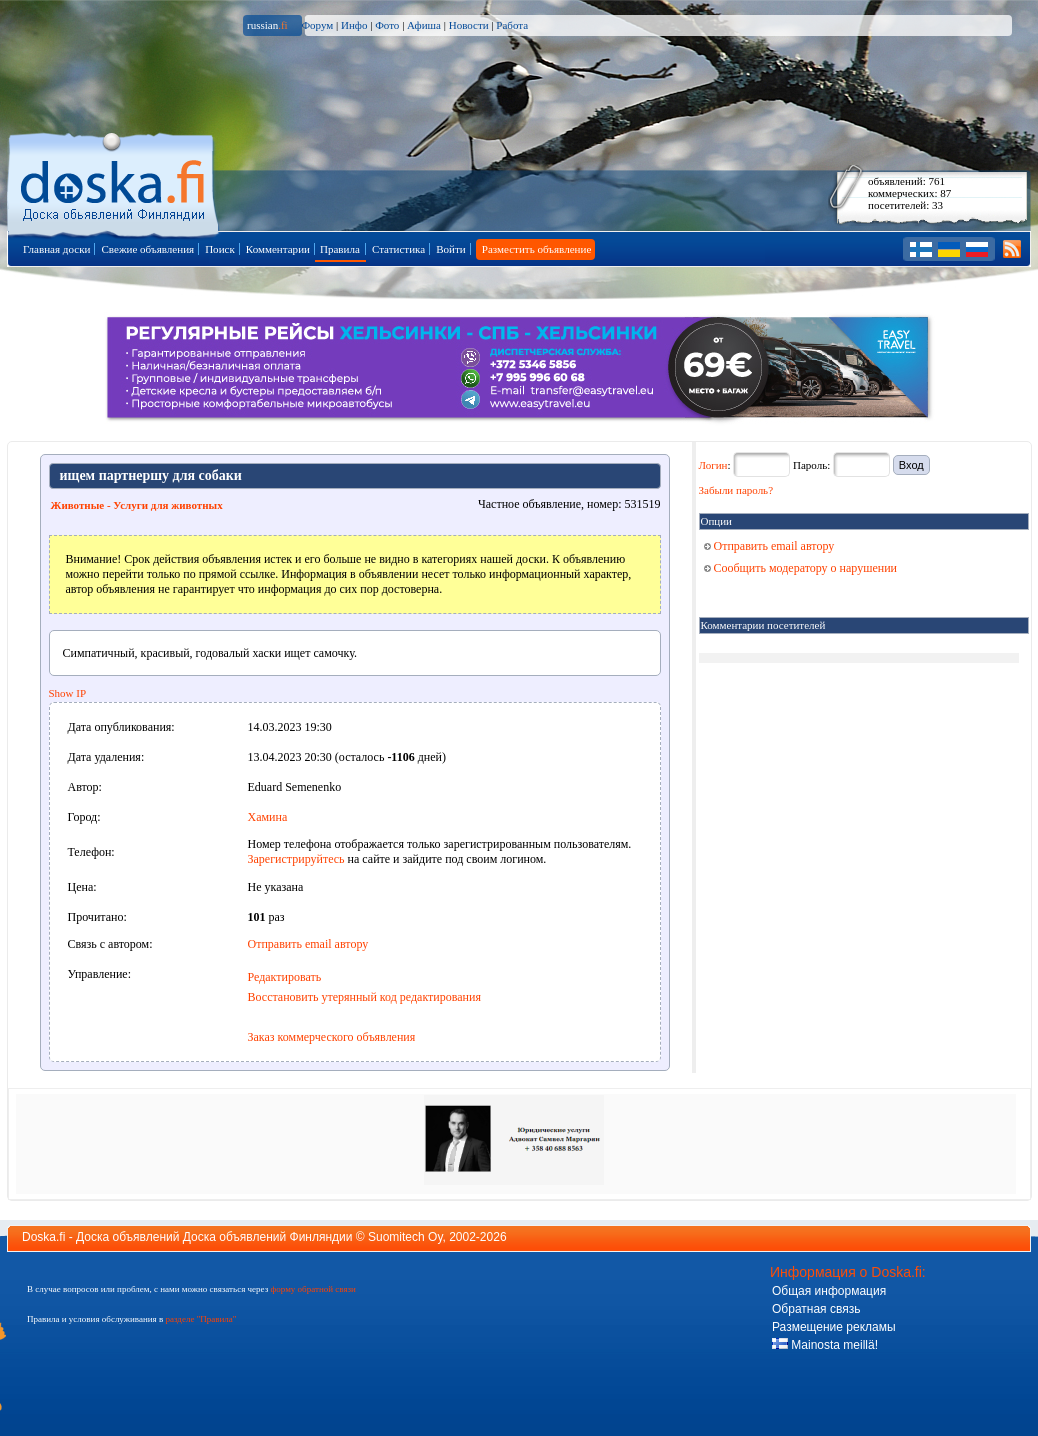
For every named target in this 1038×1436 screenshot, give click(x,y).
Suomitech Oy (405, 1237)
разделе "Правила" (200, 1319)
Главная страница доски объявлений (114, 181)
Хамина (268, 817)
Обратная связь (816, 1309)
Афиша (424, 25)
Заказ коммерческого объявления (332, 1037)
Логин (713, 465)
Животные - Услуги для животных (137, 505)
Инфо (354, 25)
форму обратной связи (312, 1289)
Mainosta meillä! (825, 1345)
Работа (512, 25)
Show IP (68, 693)
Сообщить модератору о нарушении (801, 568)
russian (267, 25)
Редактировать (285, 977)
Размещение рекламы (834, 1327)
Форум (317, 25)
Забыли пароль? (736, 490)
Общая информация (829, 1291)
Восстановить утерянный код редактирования (364, 997)
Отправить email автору (308, 944)
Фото (387, 25)
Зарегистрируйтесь (296, 859)
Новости (469, 25)
